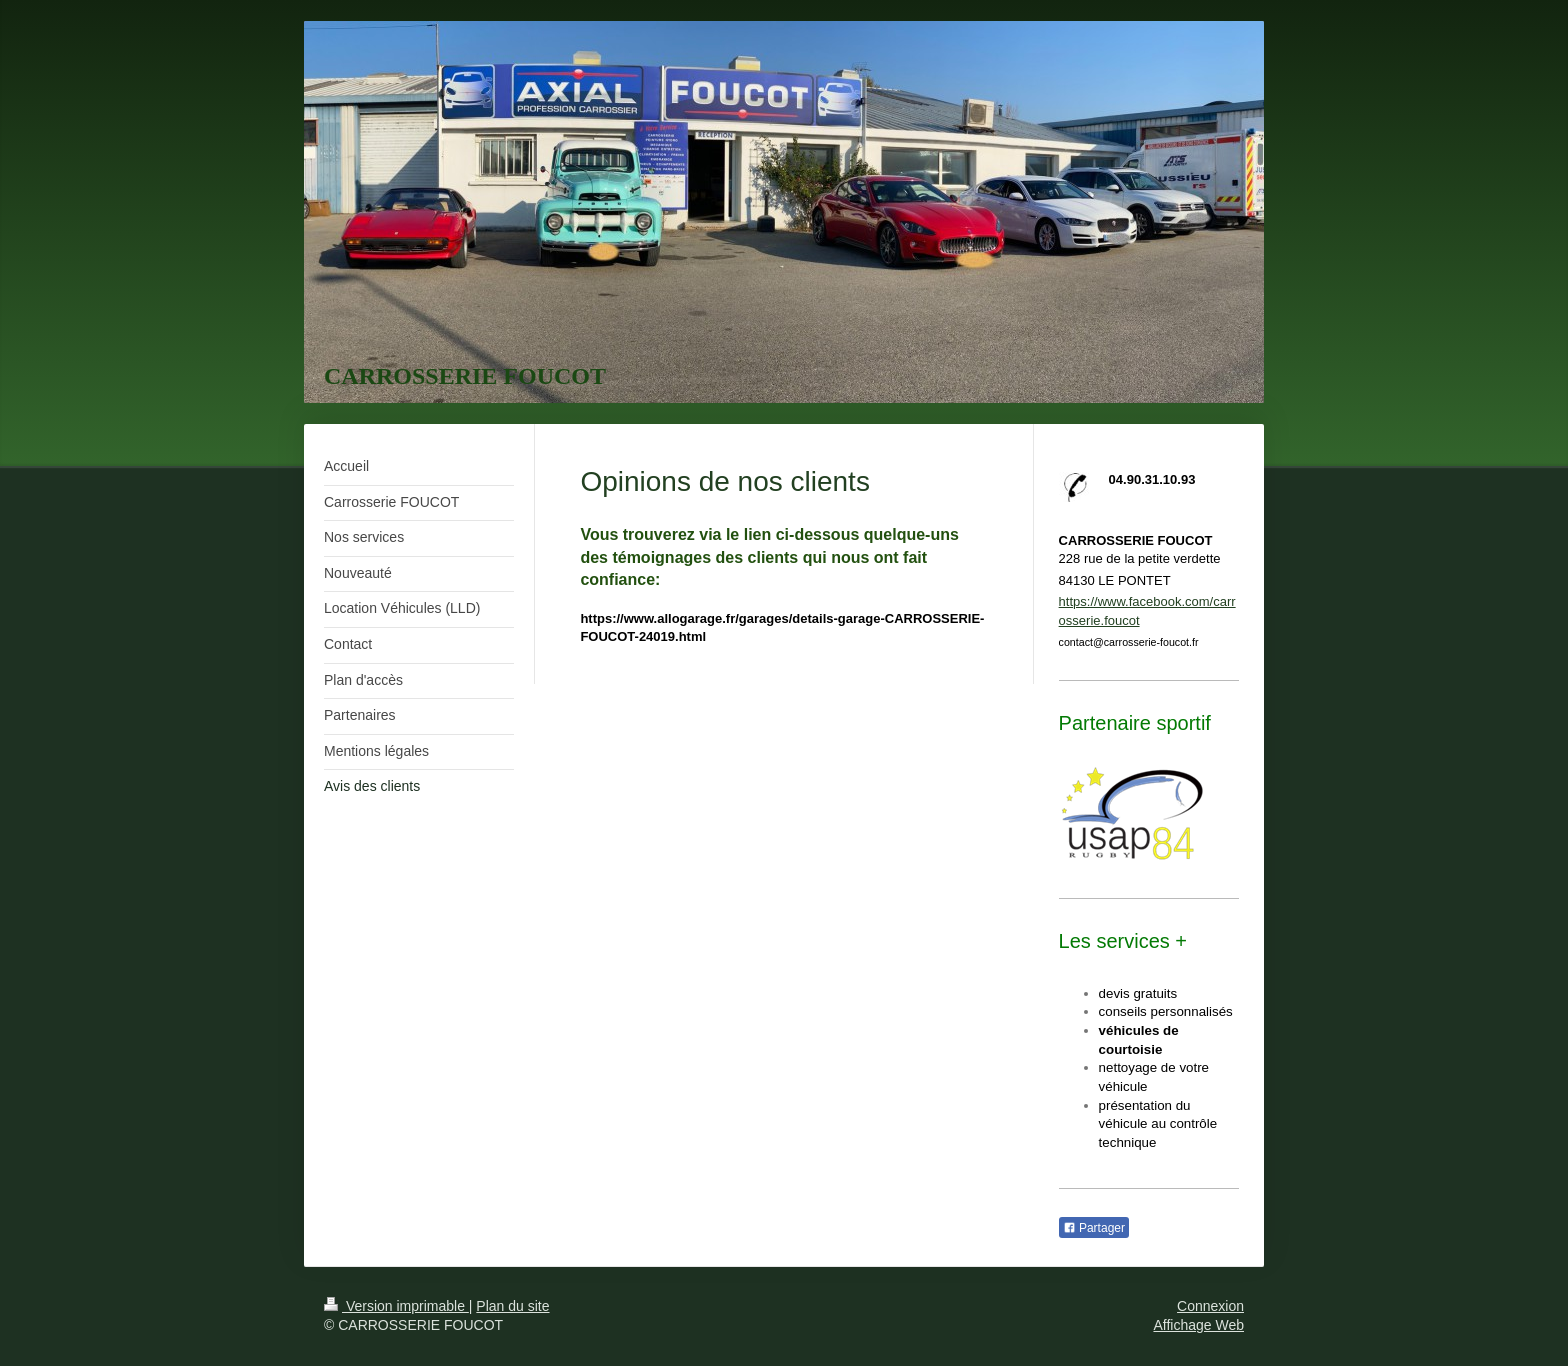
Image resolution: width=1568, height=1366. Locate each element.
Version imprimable (396, 1306)
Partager (1094, 1228)
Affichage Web (1198, 1325)
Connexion (1210, 1306)
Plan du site (512, 1306)
